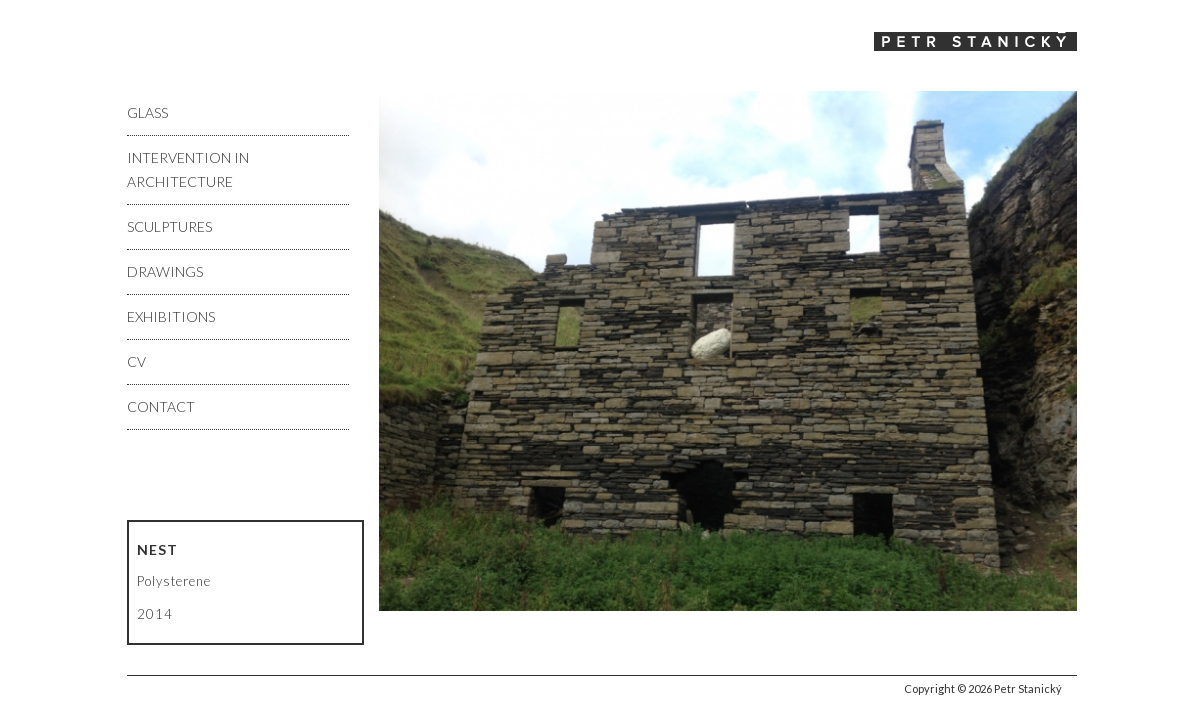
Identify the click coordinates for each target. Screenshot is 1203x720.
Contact (161, 406)
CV (136, 361)
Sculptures (169, 226)
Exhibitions (171, 316)
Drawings (165, 271)
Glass (147, 112)
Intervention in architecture (188, 169)
